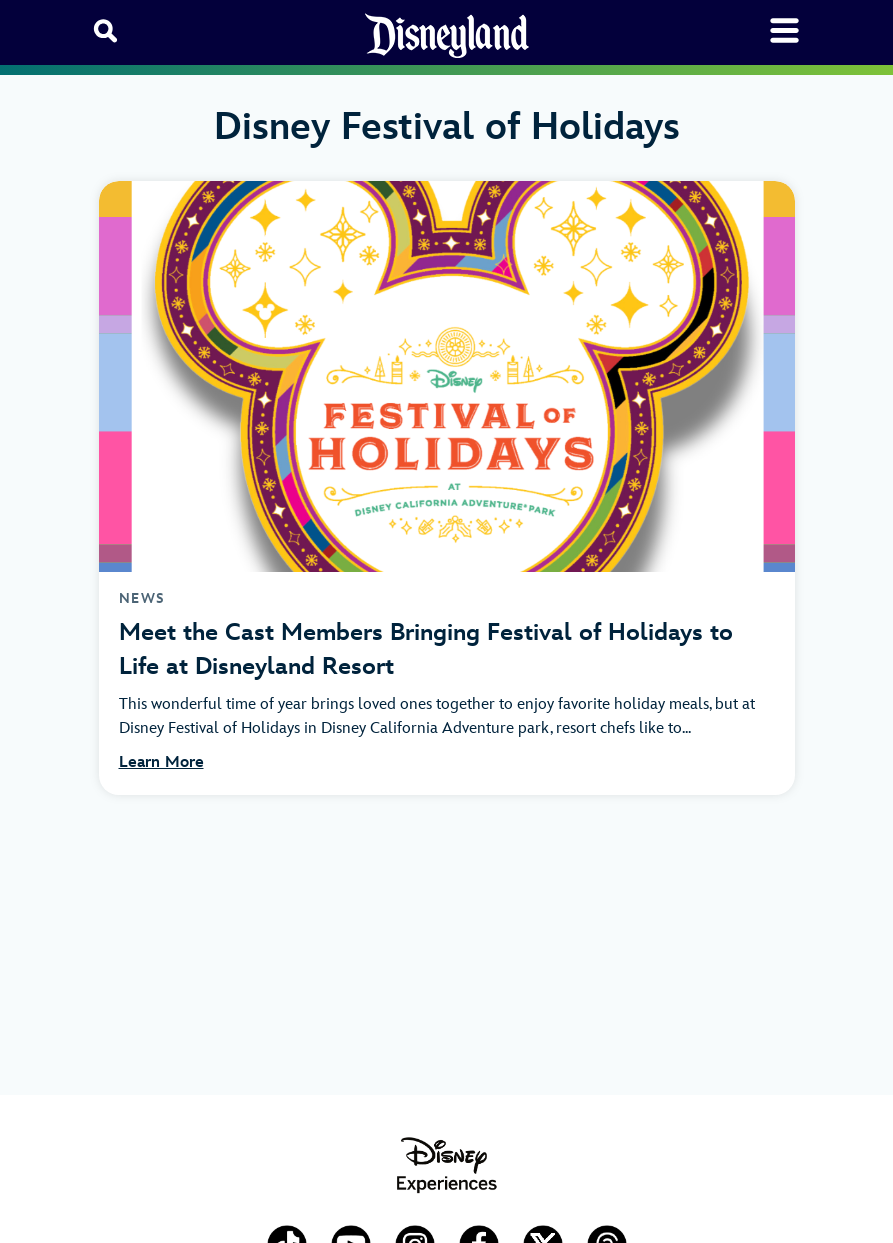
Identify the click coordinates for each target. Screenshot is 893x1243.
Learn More (161, 762)
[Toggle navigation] (784, 30)
